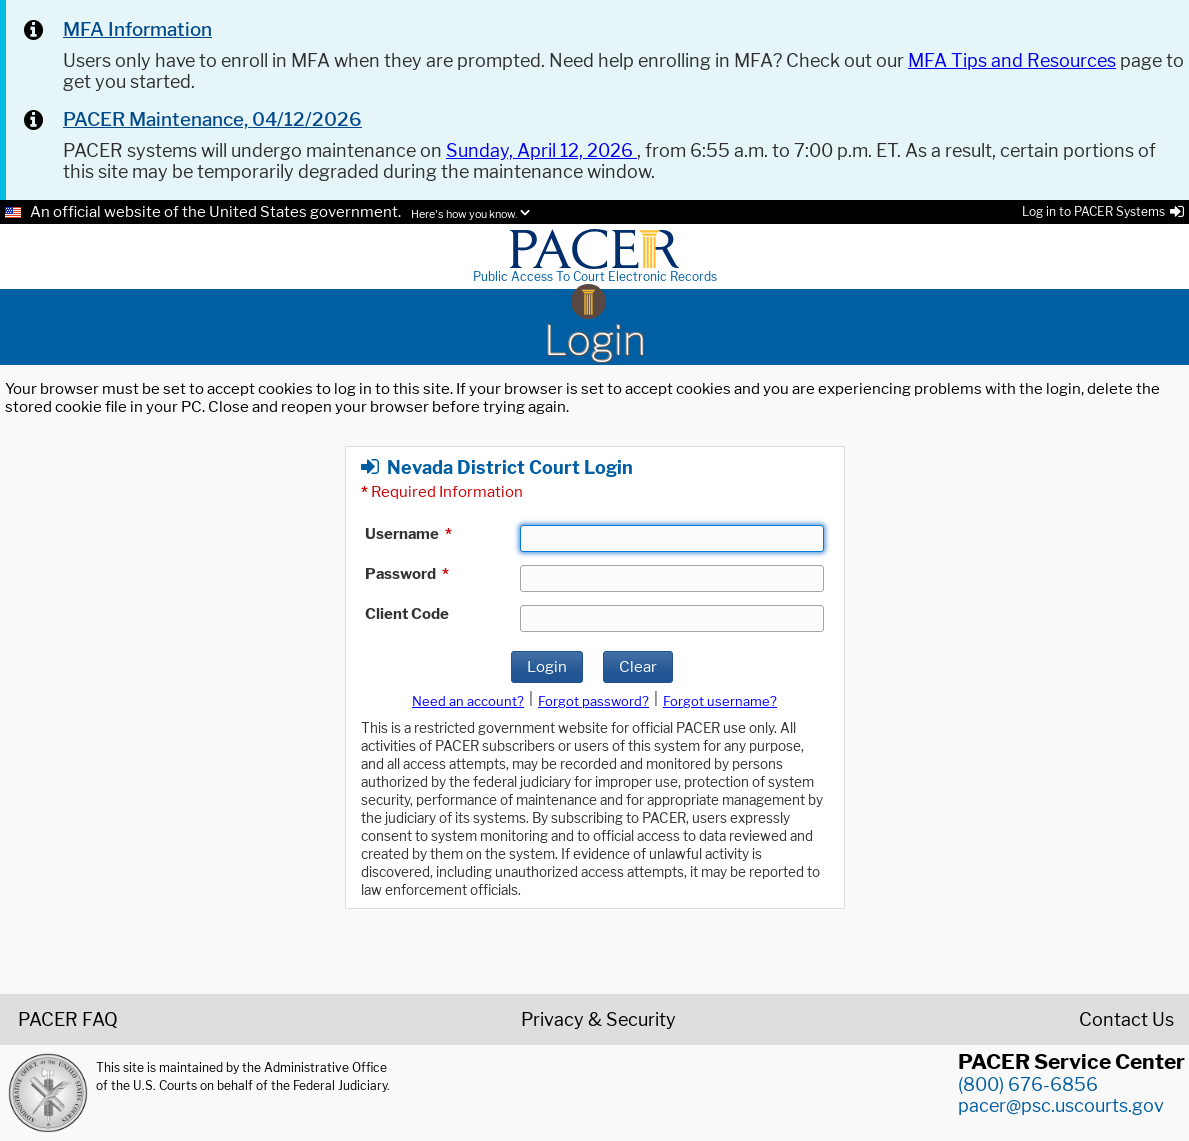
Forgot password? (593, 701)
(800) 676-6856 (1028, 1084)
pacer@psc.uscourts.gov (1061, 1105)
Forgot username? (720, 701)
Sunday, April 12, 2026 (541, 150)
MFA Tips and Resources (1012, 60)
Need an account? (468, 701)
